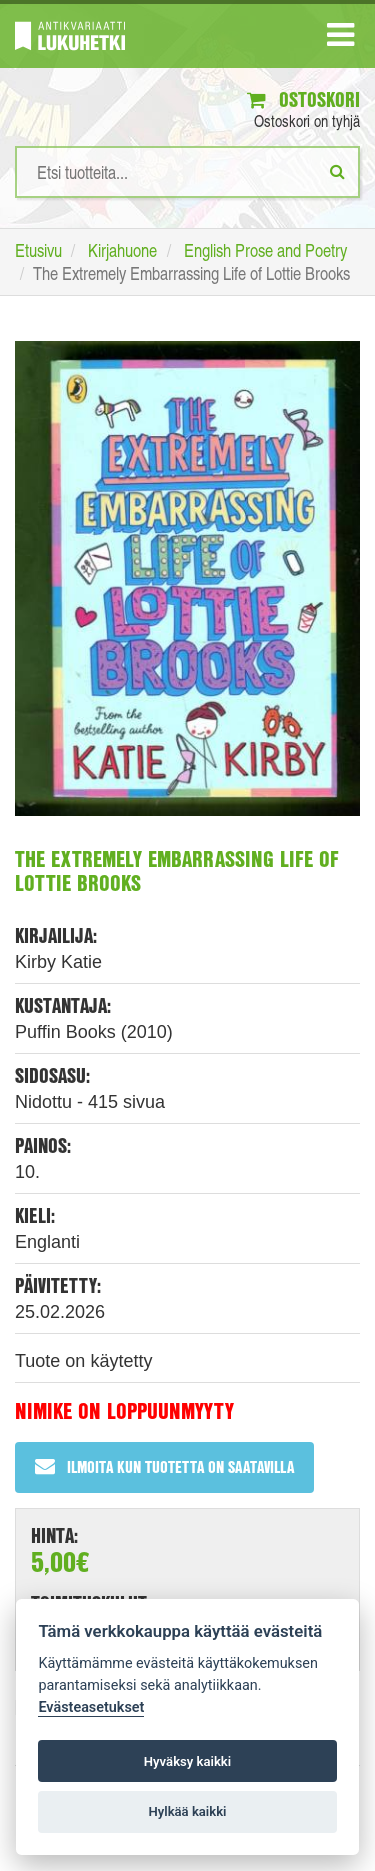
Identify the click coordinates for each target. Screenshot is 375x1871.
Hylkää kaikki (187, 1811)
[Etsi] (337, 171)
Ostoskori (303, 99)
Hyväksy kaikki (187, 1761)
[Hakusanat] (187, 172)
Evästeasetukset (91, 1707)
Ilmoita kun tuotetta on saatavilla (164, 1466)
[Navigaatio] (340, 39)
